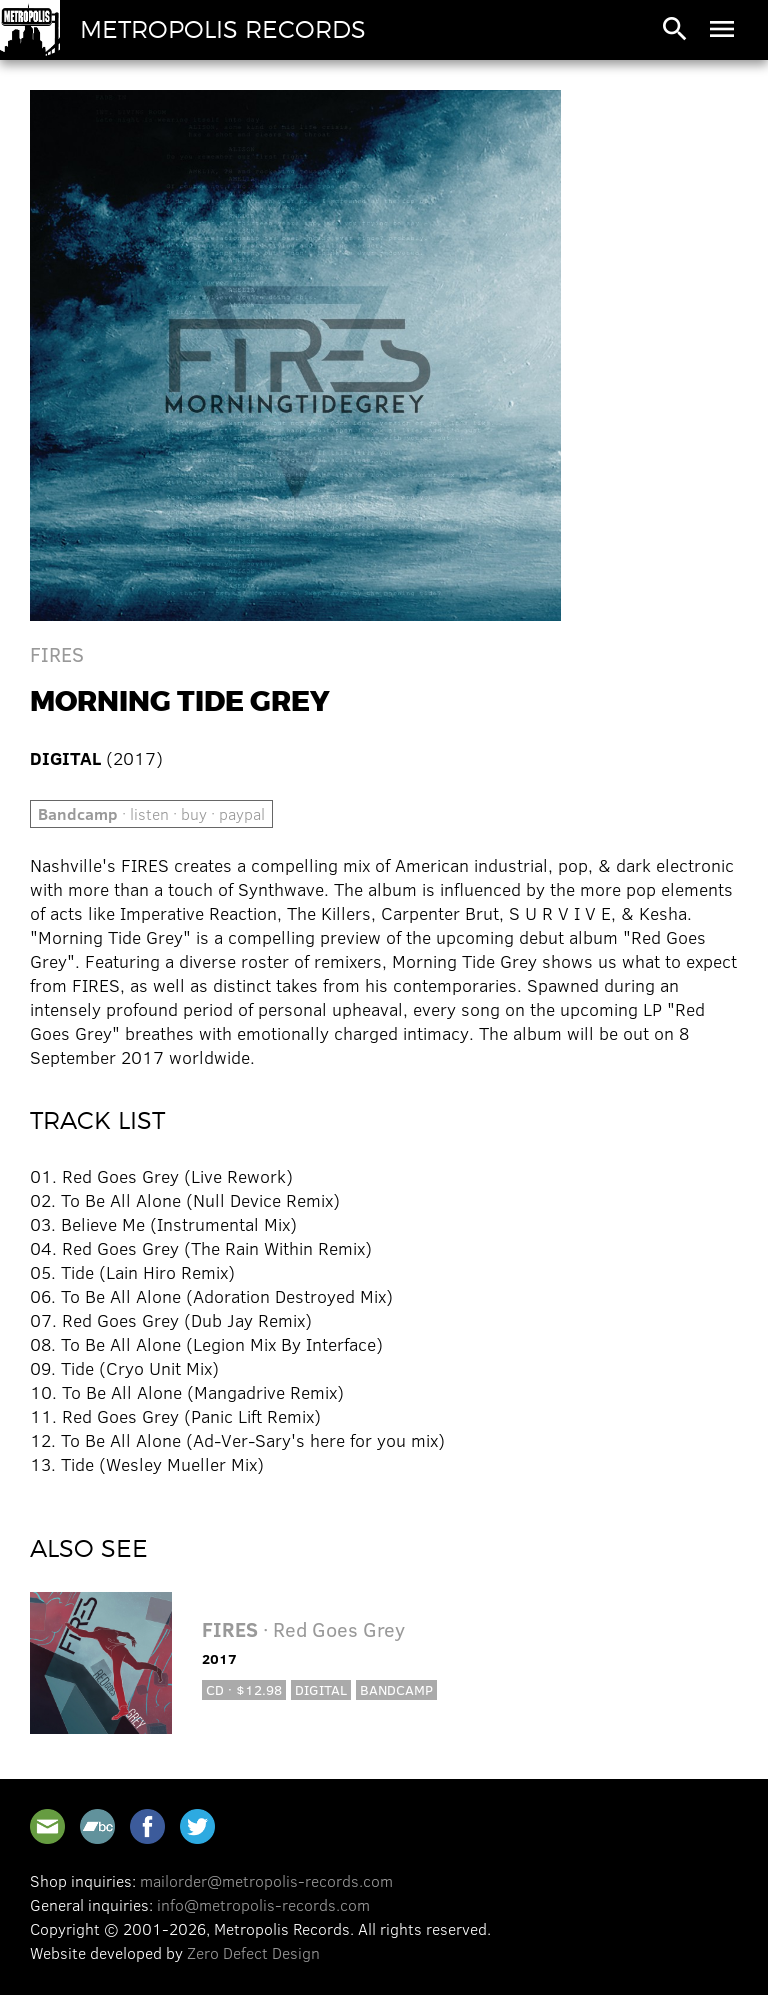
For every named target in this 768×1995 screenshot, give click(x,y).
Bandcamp (396, 1689)
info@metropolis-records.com (263, 1904)
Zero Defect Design (253, 1952)
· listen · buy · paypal (151, 813)
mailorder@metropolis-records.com (266, 1880)
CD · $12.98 (244, 1689)
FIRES (57, 653)
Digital (321, 1689)
